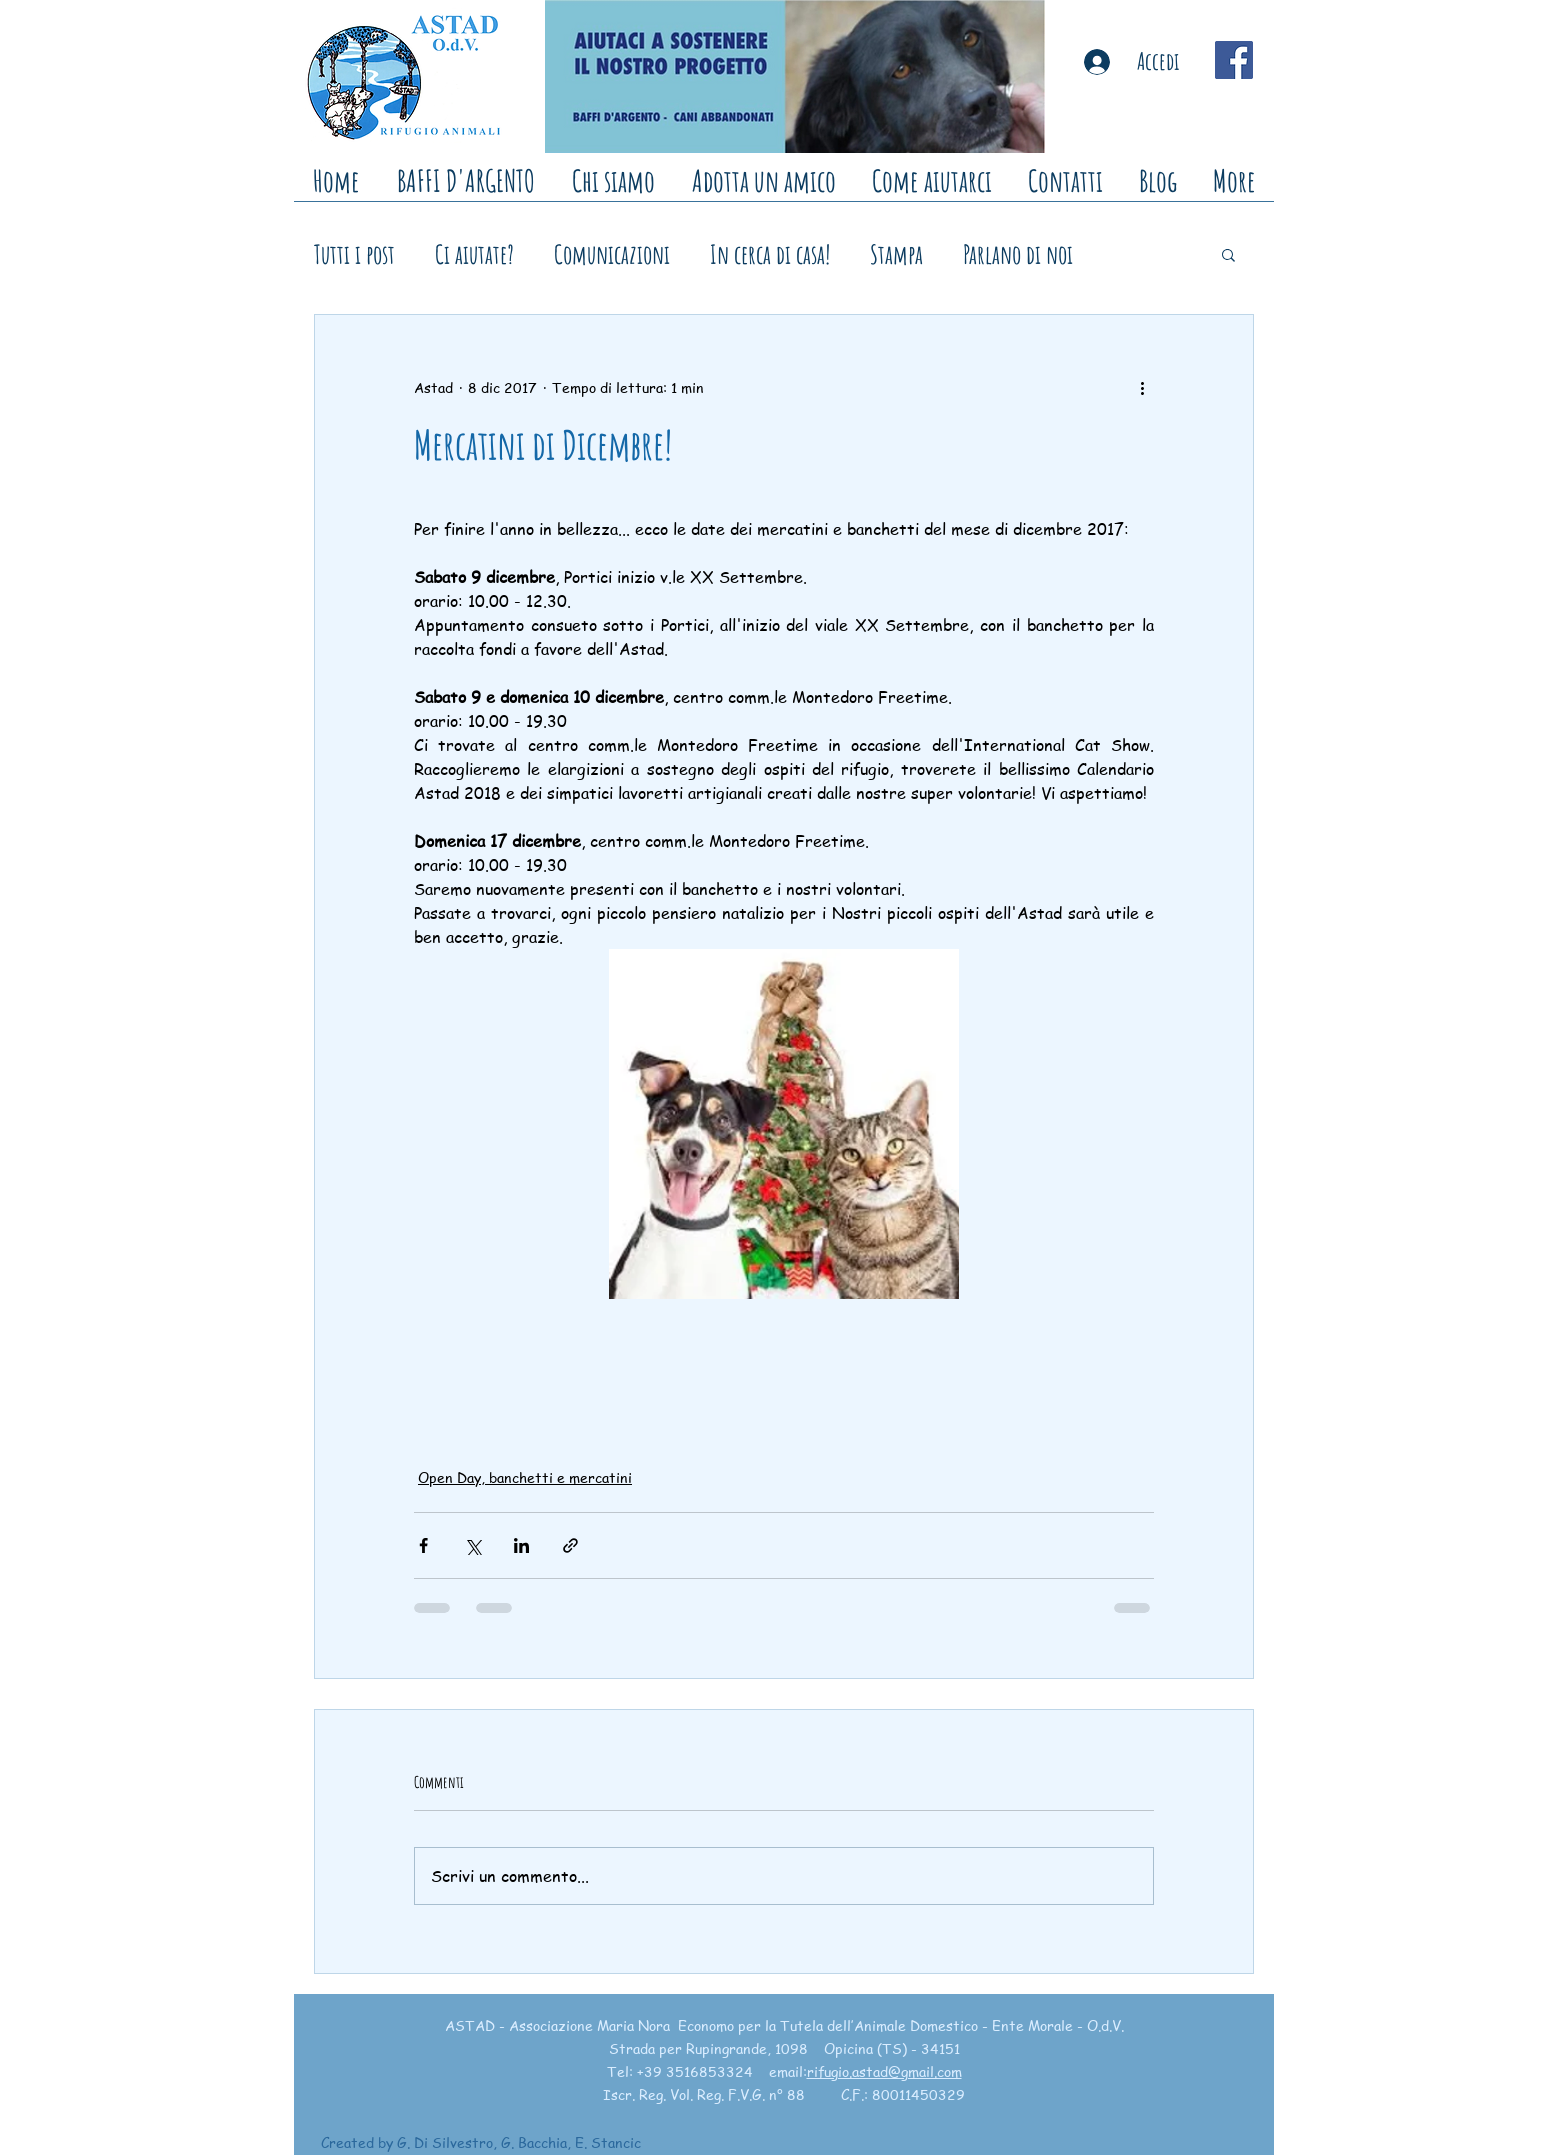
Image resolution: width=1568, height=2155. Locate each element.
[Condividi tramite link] (570, 1545)
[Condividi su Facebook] (423, 1545)
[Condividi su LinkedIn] (521, 1545)
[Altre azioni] (1142, 387)
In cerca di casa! (770, 254)
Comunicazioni (612, 254)
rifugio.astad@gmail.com (884, 2071)
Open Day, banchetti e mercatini (525, 1477)
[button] (1228, 254)
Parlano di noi (1018, 254)
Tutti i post (354, 254)
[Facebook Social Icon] (1234, 60)
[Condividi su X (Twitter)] (472, 1545)
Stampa (896, 254)
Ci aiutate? (474, 254)
